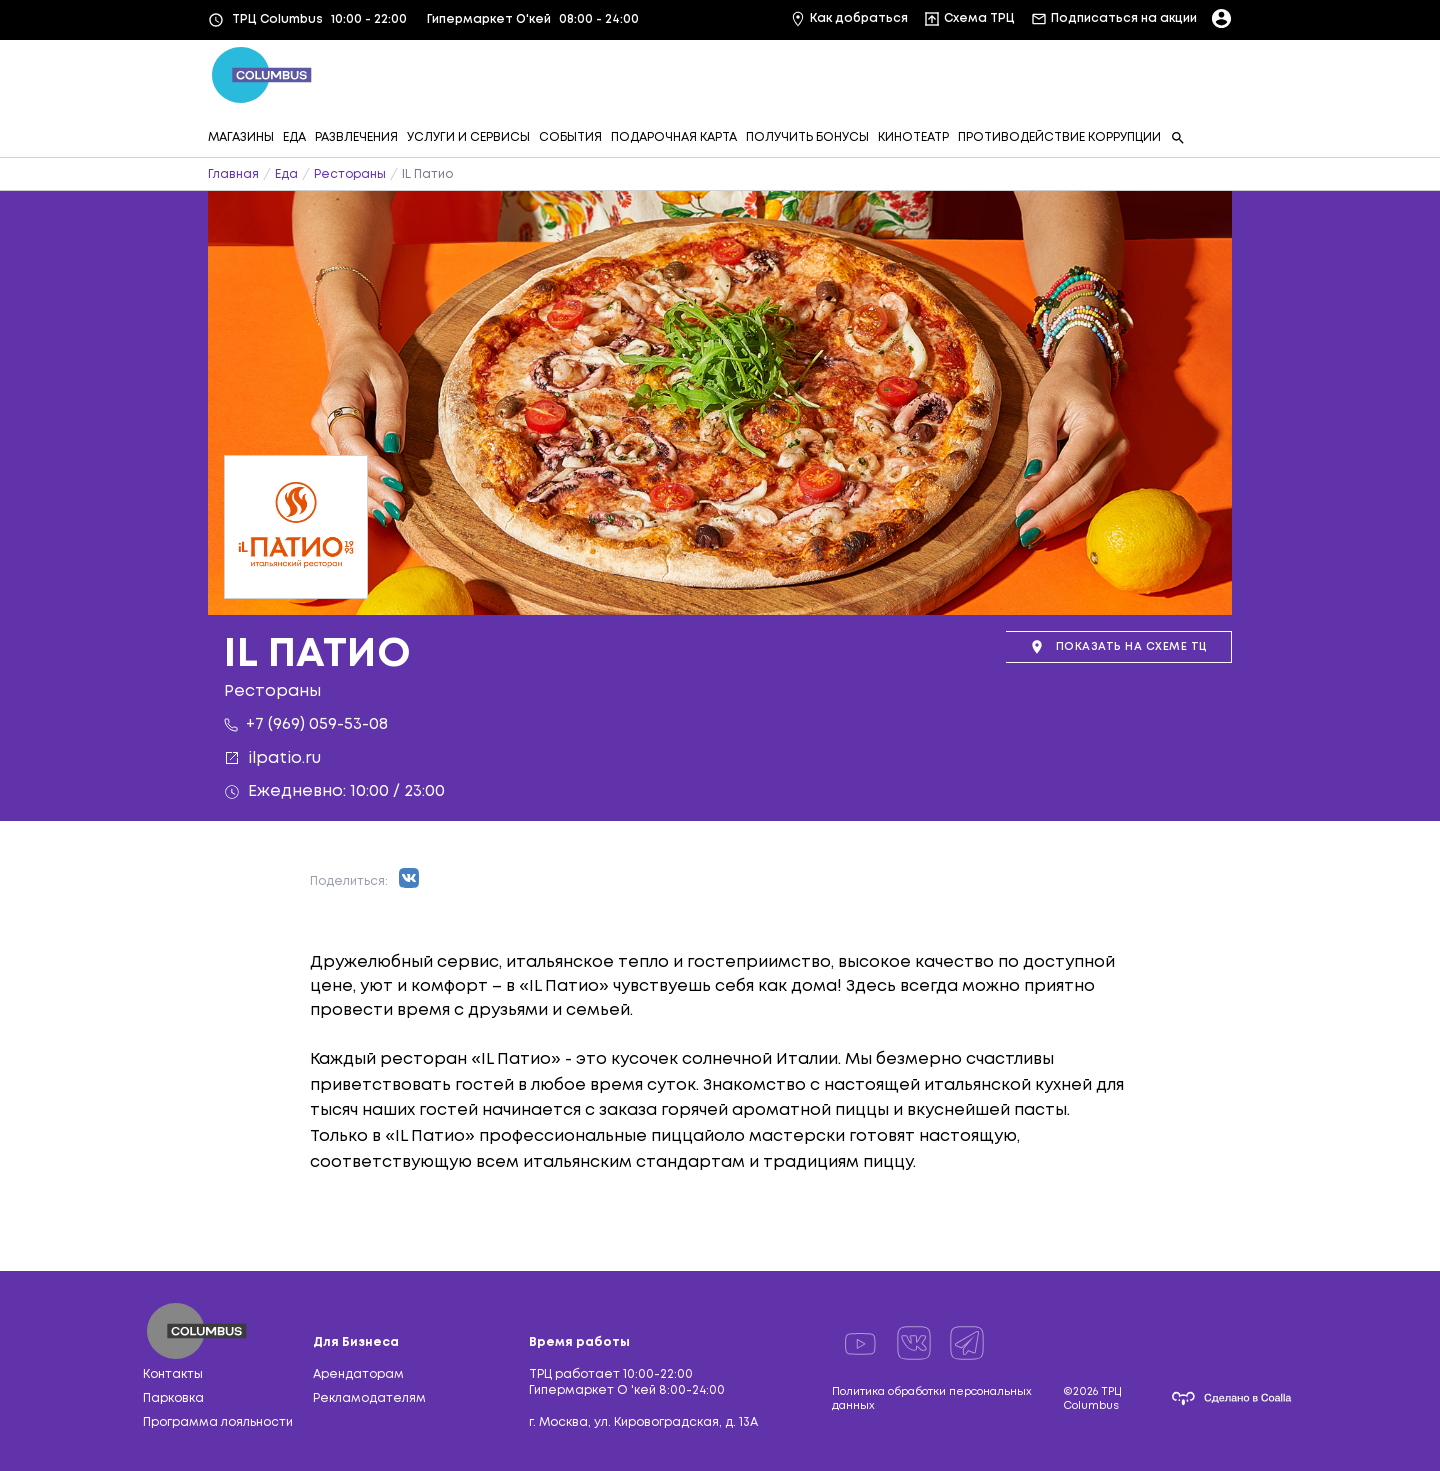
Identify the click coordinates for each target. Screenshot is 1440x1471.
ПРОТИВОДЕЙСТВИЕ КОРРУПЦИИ (1059, 137)
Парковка (173, 1398)
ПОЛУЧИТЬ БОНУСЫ (807, 137)
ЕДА (294, 137)
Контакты (173, 1374)
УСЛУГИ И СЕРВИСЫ (468, 137)
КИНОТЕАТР (913, 137)
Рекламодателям (369, 1398)
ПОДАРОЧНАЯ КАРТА (674, 137)
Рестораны (350, 174)
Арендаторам (358, 1374)
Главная (233, 174)
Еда (286, 174)
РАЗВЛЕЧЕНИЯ (356, 137)
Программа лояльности (218, 1422)
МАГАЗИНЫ (241, 137)
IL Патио (427, 174)
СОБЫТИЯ (570, 137)
